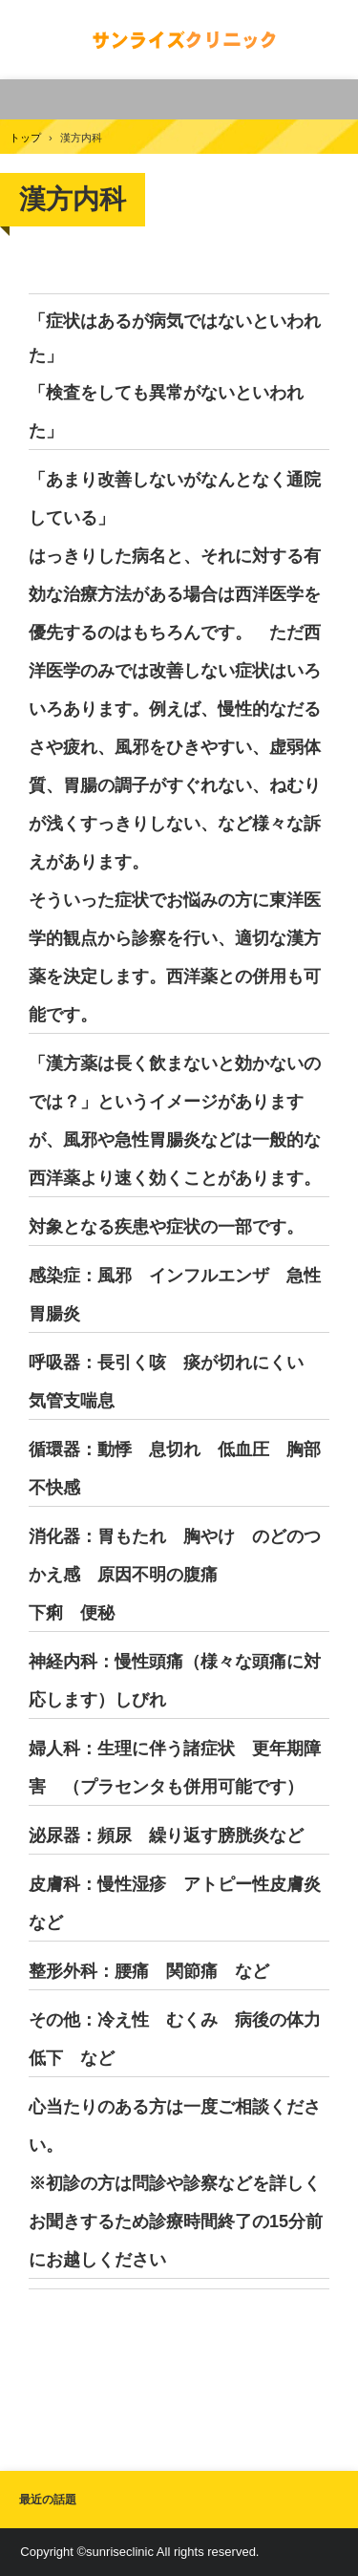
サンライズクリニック (179, 40)
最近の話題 (47, 2499)
